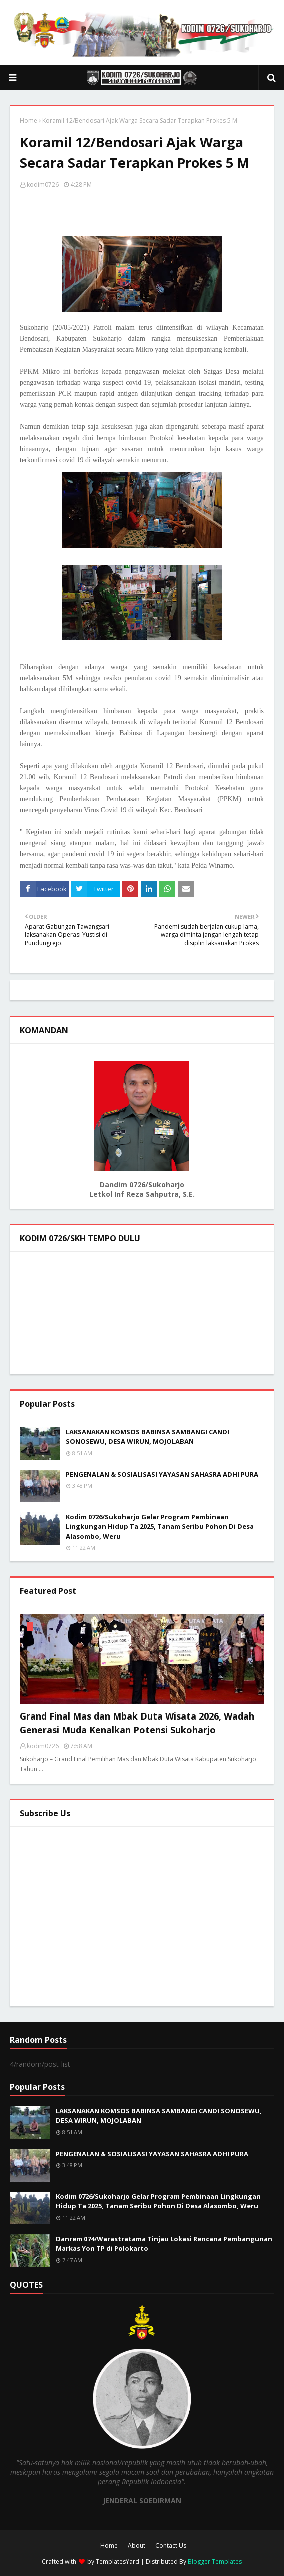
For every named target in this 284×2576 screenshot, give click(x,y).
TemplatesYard (118, 2561)
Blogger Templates (215, 2561)
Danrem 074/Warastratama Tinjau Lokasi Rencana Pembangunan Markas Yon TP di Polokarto (164, 2243)
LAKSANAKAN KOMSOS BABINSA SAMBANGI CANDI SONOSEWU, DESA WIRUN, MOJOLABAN (148, 1436)
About (137, 2545)
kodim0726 (43, 184)
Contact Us (171, 2545)
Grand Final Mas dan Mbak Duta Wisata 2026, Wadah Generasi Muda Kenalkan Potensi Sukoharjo (137, 1723)
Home (29, 120)
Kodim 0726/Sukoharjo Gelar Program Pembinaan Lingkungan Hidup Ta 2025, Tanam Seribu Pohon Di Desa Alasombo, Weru (160, 1526)
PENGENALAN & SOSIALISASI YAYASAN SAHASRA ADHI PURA (162, 1474)
